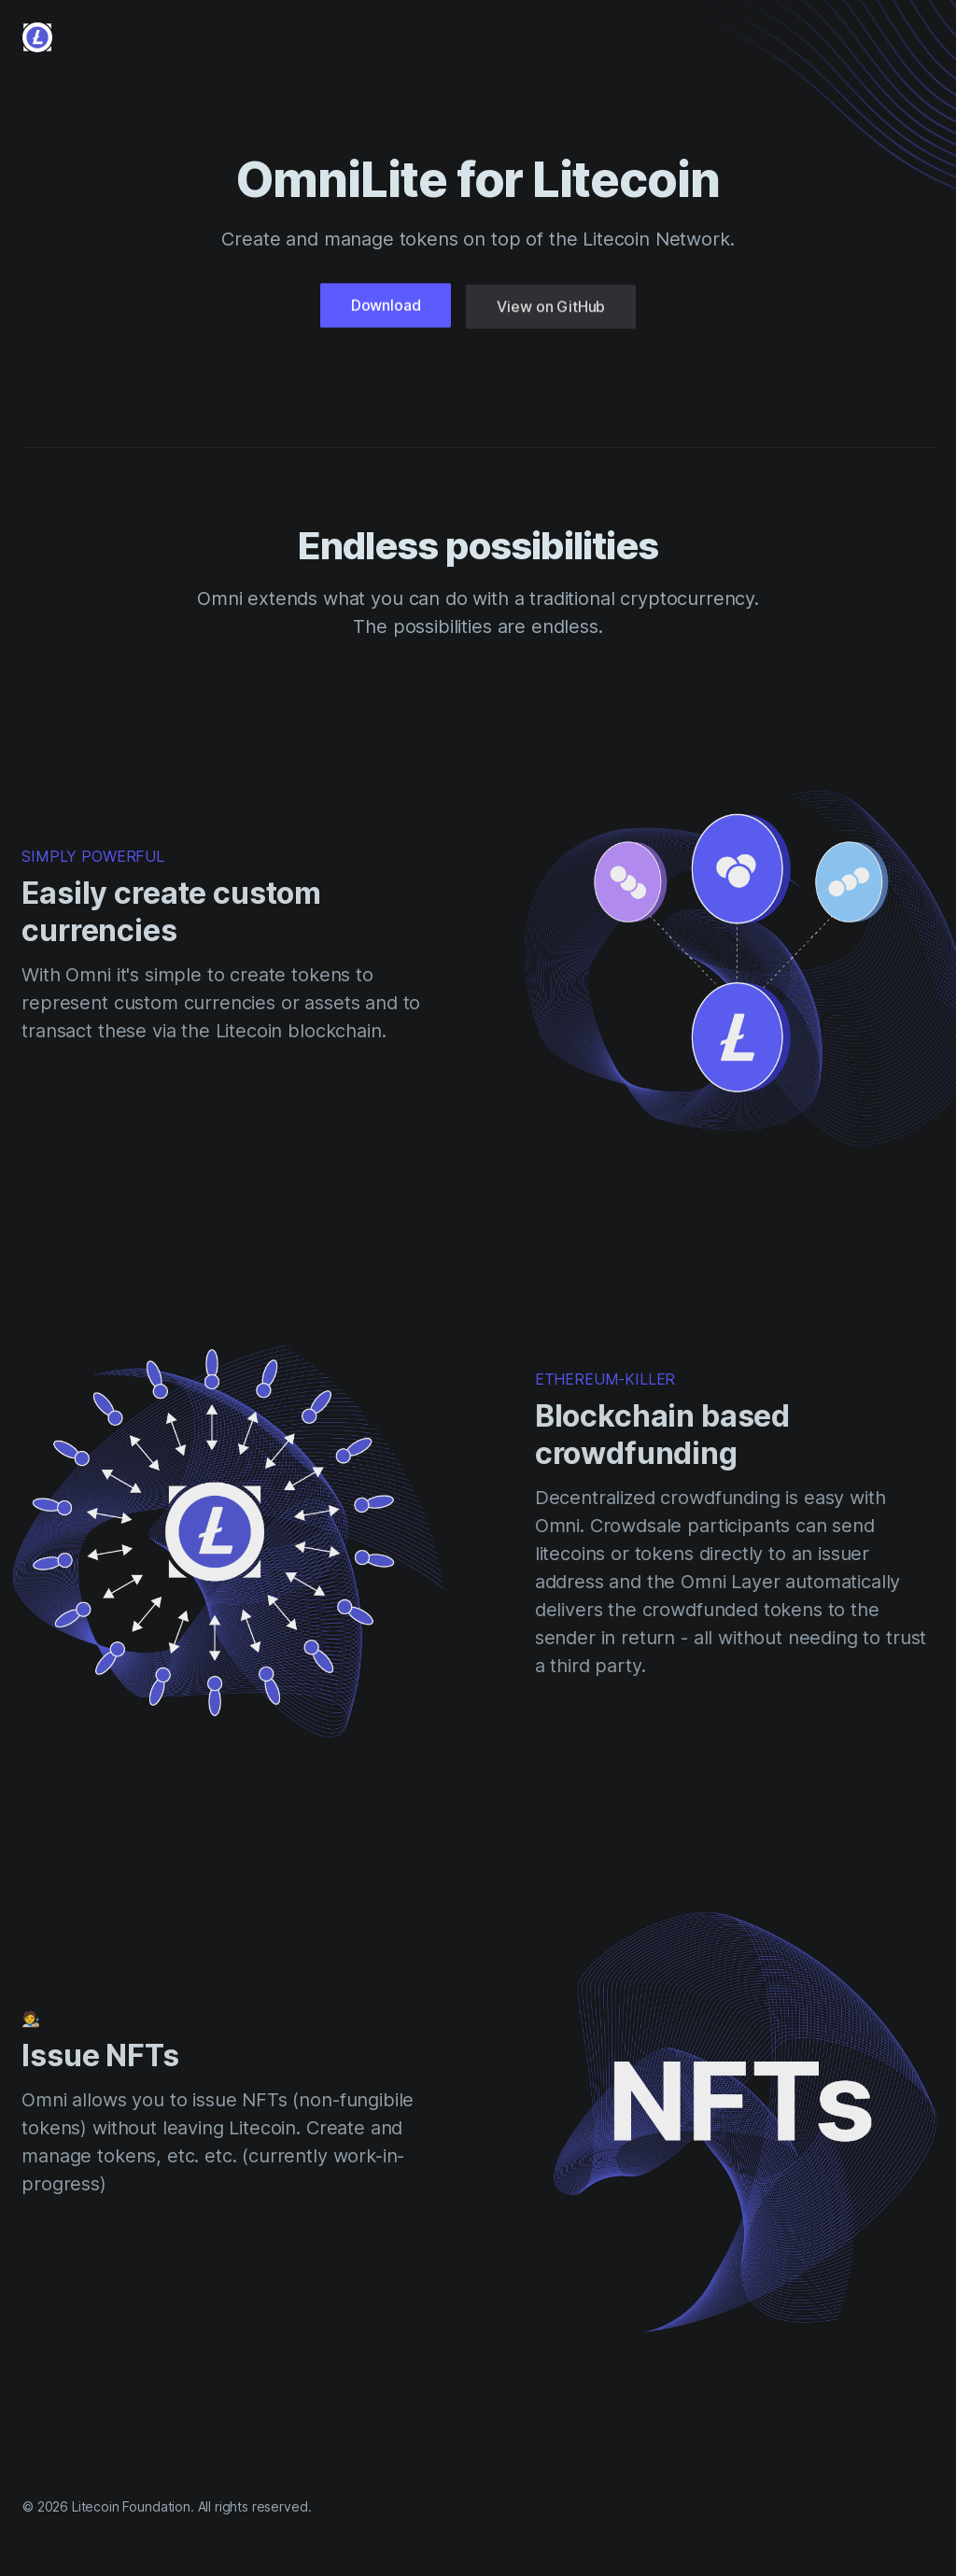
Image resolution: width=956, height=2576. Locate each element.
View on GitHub (551, 312)
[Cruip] (37, 37)
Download (386, 308)
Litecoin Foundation (131, 2506)
